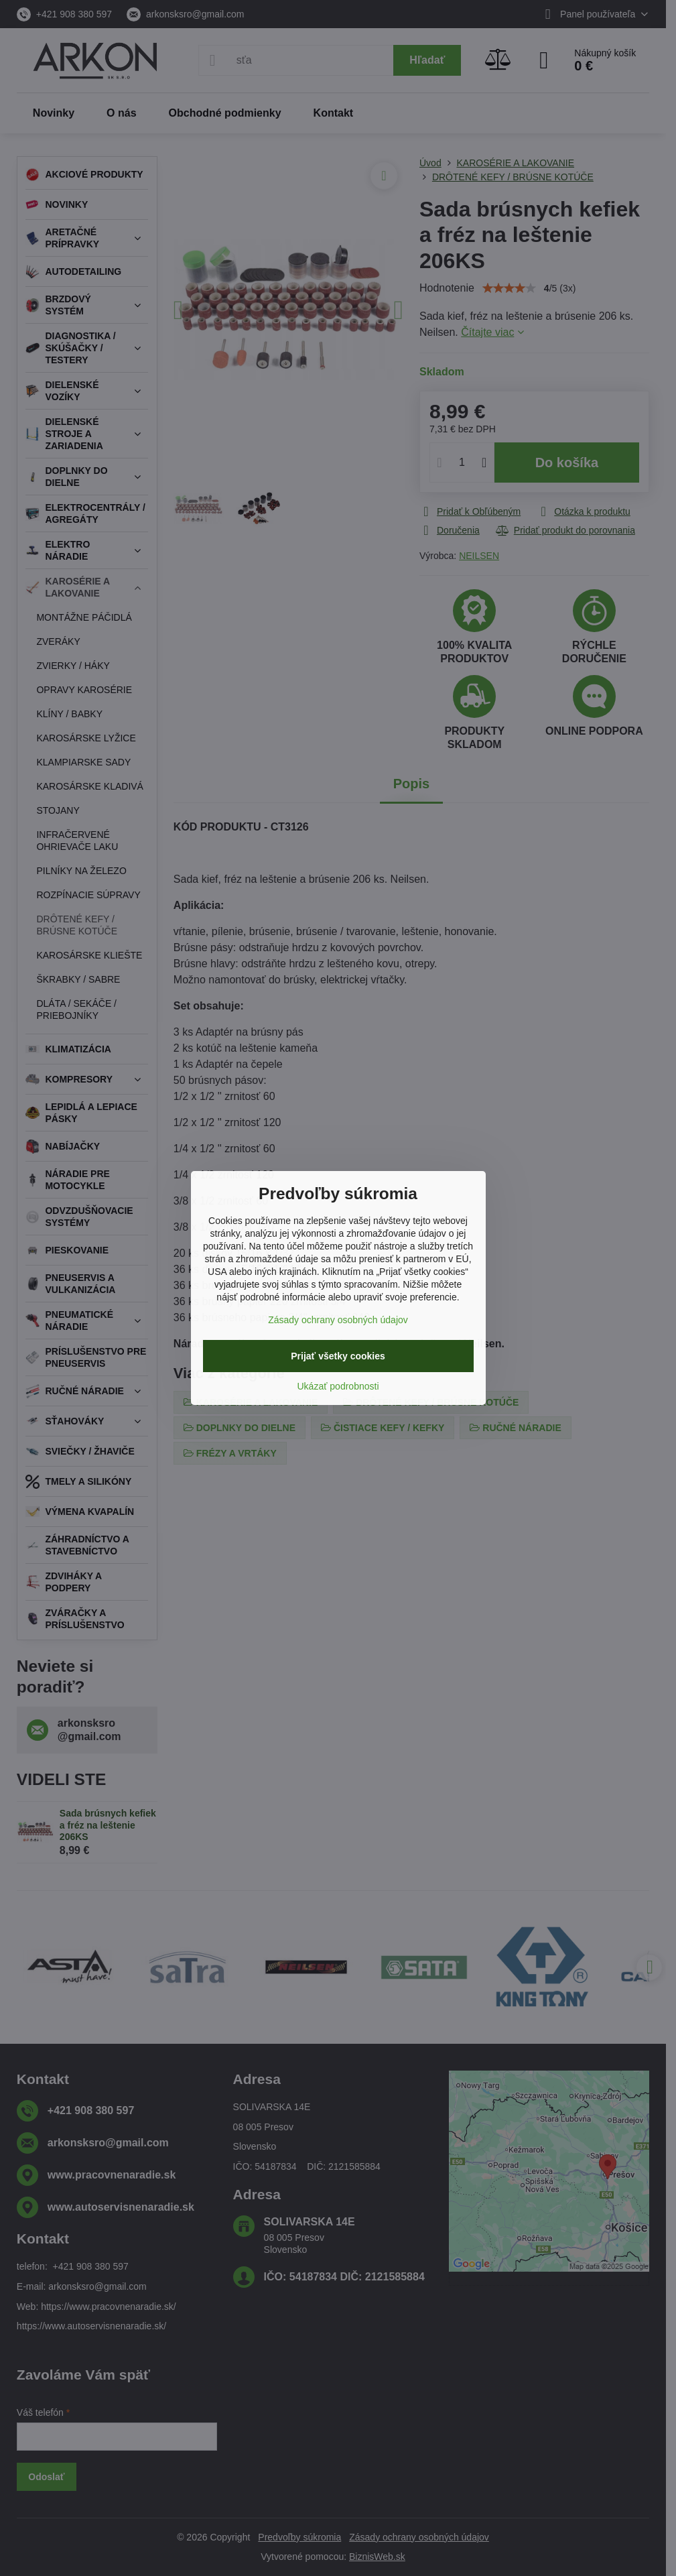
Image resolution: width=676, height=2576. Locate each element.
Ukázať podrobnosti (338, 1386)
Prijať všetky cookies (338, 1356)
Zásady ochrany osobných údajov (338, 1319)
